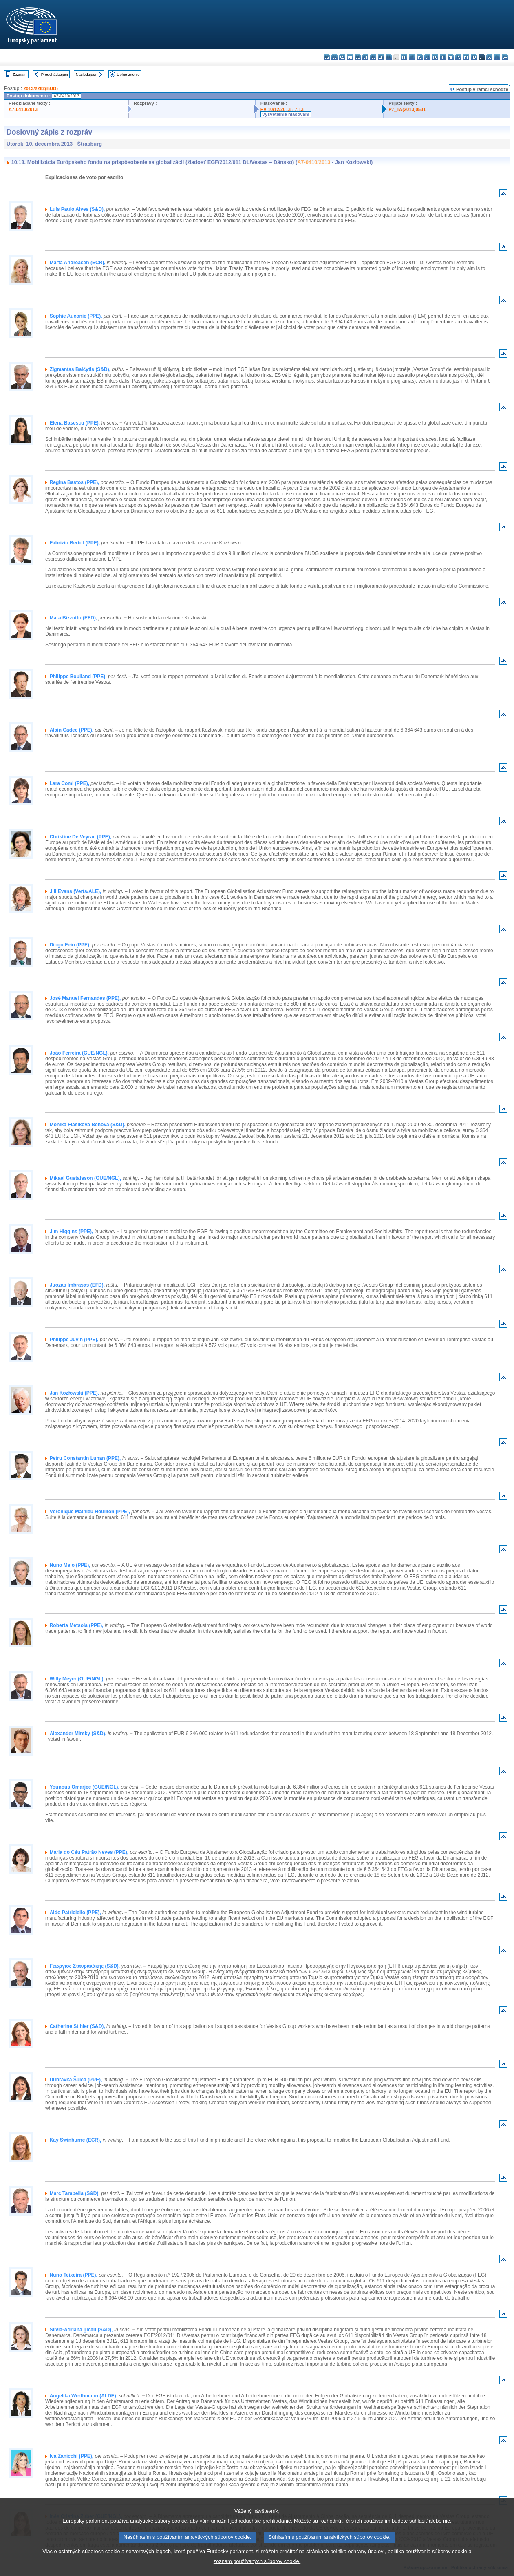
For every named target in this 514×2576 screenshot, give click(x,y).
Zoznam (20, 74)
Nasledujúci (86, 74)
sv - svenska (505, 57)
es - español (334, 57)
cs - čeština (342, 57)
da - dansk (350, 57)
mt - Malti (443, 57)
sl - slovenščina (489, 57)
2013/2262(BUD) (40, 88)
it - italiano (412, 57)
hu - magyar (435, 57)
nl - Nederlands (451, 57)
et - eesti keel (365, 57)
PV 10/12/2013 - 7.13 (282, 109)
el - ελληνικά (373, 57)
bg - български (327, 57)
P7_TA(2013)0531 (407, 109)
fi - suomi (497, 57)
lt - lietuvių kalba (427, 57)
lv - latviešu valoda (420, 57)
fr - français (389, 57)
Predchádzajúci (54, 74)
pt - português (466, 57)
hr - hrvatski (404, 57)
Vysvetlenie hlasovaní (285, 114)
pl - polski (458, 57)
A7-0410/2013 (23, 109)
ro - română (474, 57)
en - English (381, 57)
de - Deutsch (358, 57)
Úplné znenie (128, 74)
